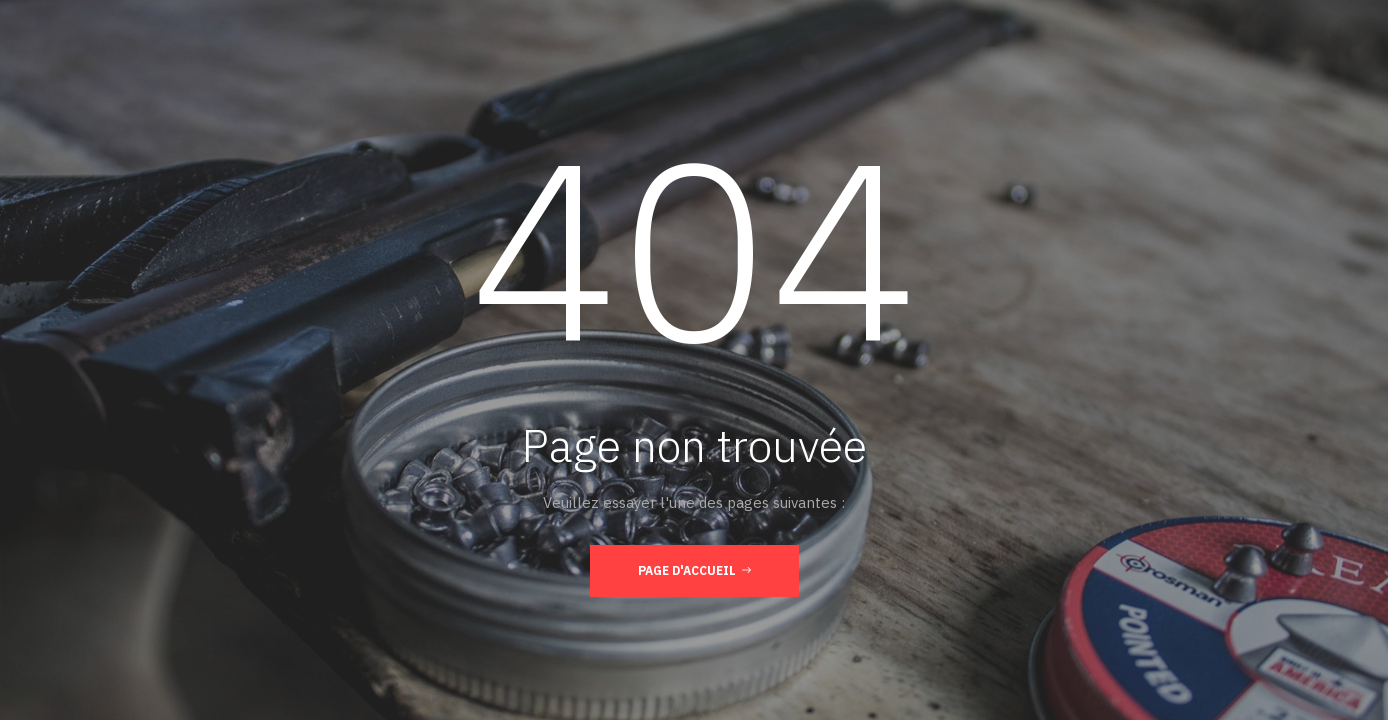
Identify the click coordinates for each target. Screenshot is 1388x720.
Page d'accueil (694, 570)
